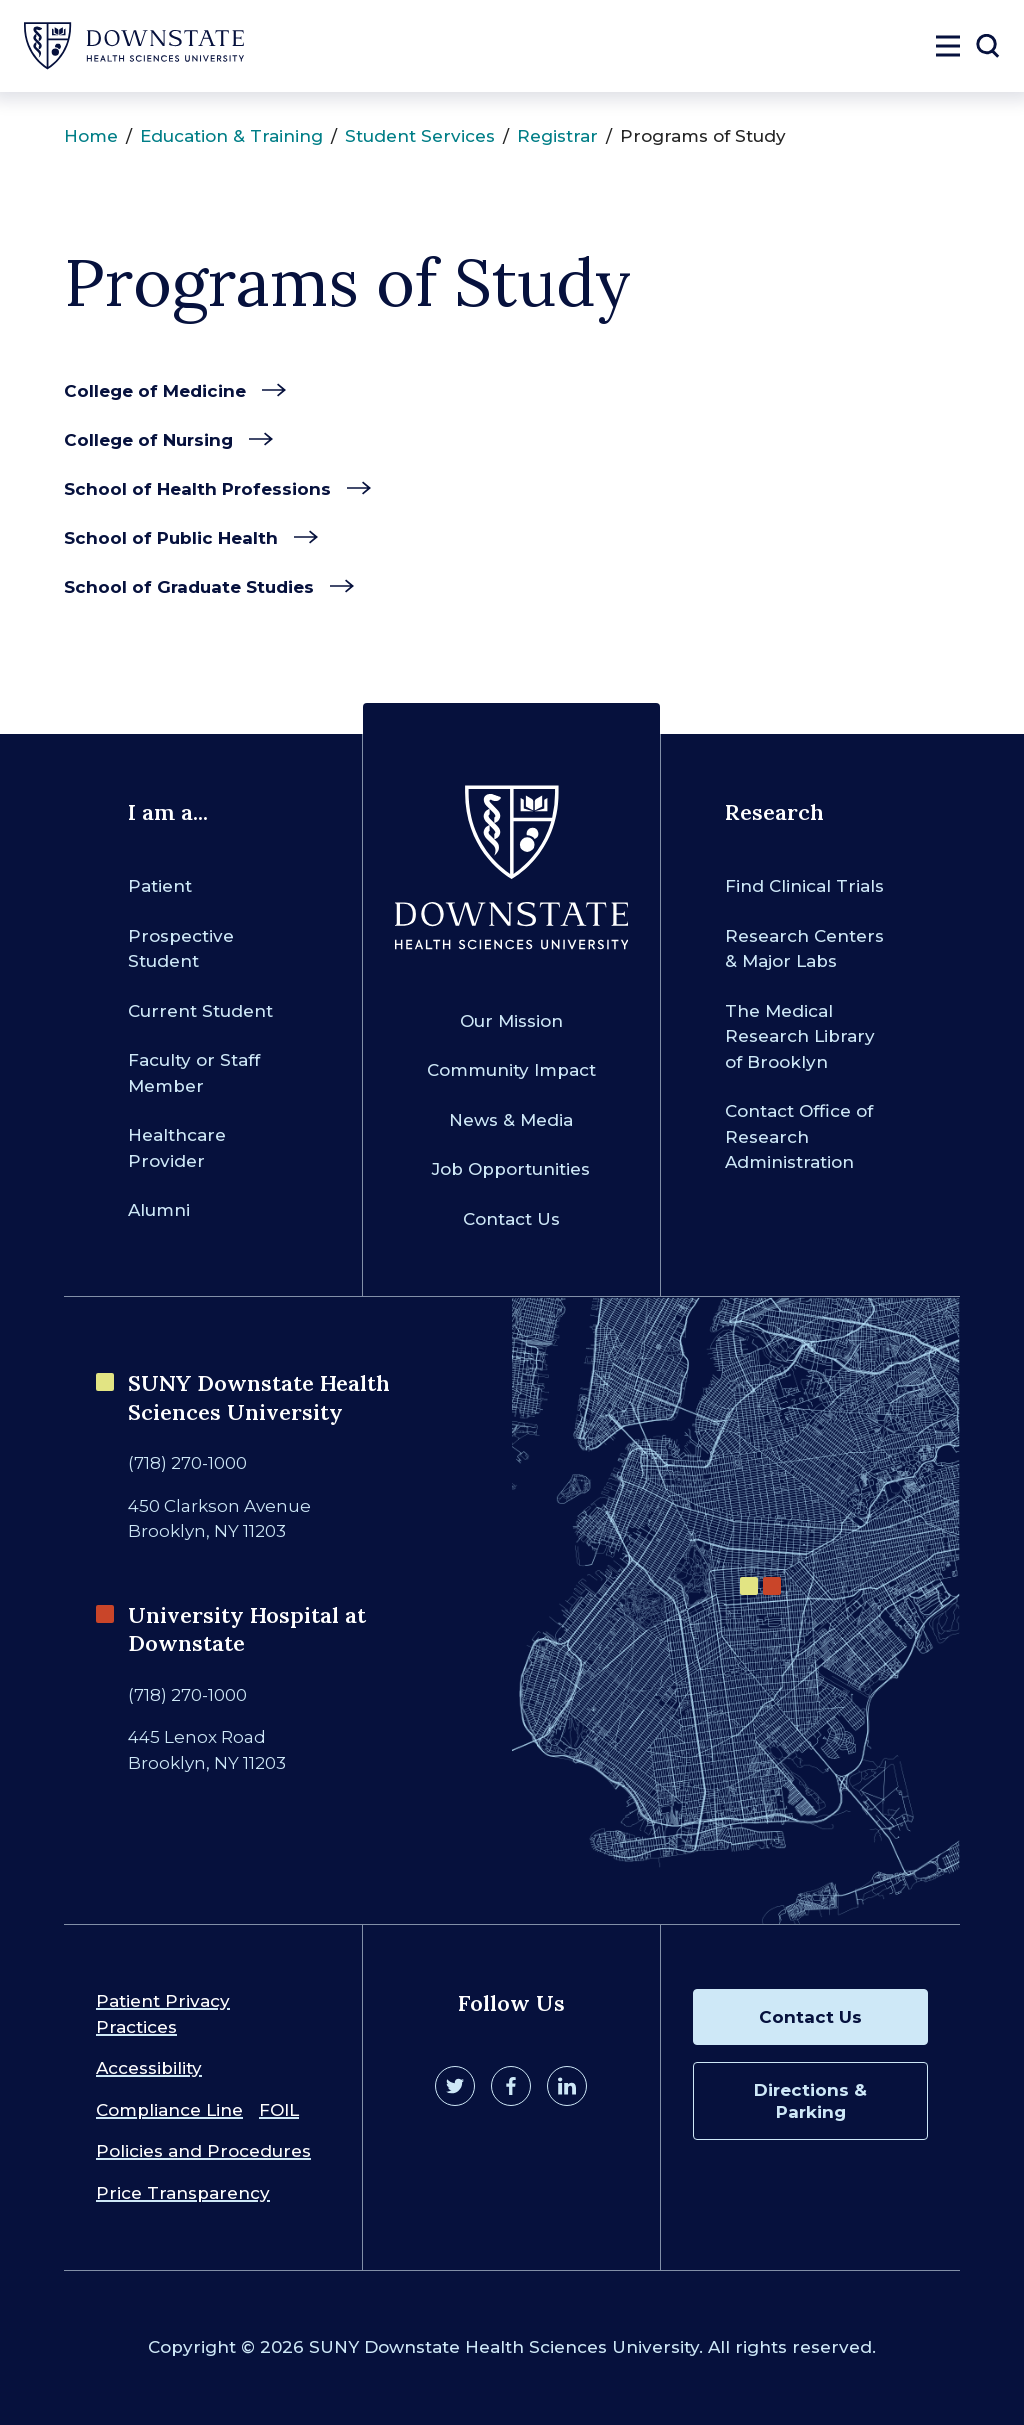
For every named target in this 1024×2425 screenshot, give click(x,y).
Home (91, 136)
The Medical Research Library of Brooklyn (800, 1036)
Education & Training (231, 136)
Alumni (159, 1210)
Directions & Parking (810, 2101)
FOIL (279, 2110)
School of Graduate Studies (189, 587)
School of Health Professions (197, 489)
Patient (160, 886)
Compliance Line (169, 2110)
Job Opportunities (511, 1169)
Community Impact (511, 1070)
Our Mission (511, 1021)
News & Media (511, 1120)
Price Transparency (183, 2193)
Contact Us (511, 1219)
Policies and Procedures (203, 2151)
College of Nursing (148, 440)
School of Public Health (171, 538)
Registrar (557, 136)
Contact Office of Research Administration (799, 1136)
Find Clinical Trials (804, 886)
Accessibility (149, 2068)
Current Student (200, 1011)
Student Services (420, 136)
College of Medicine (155, 391)
